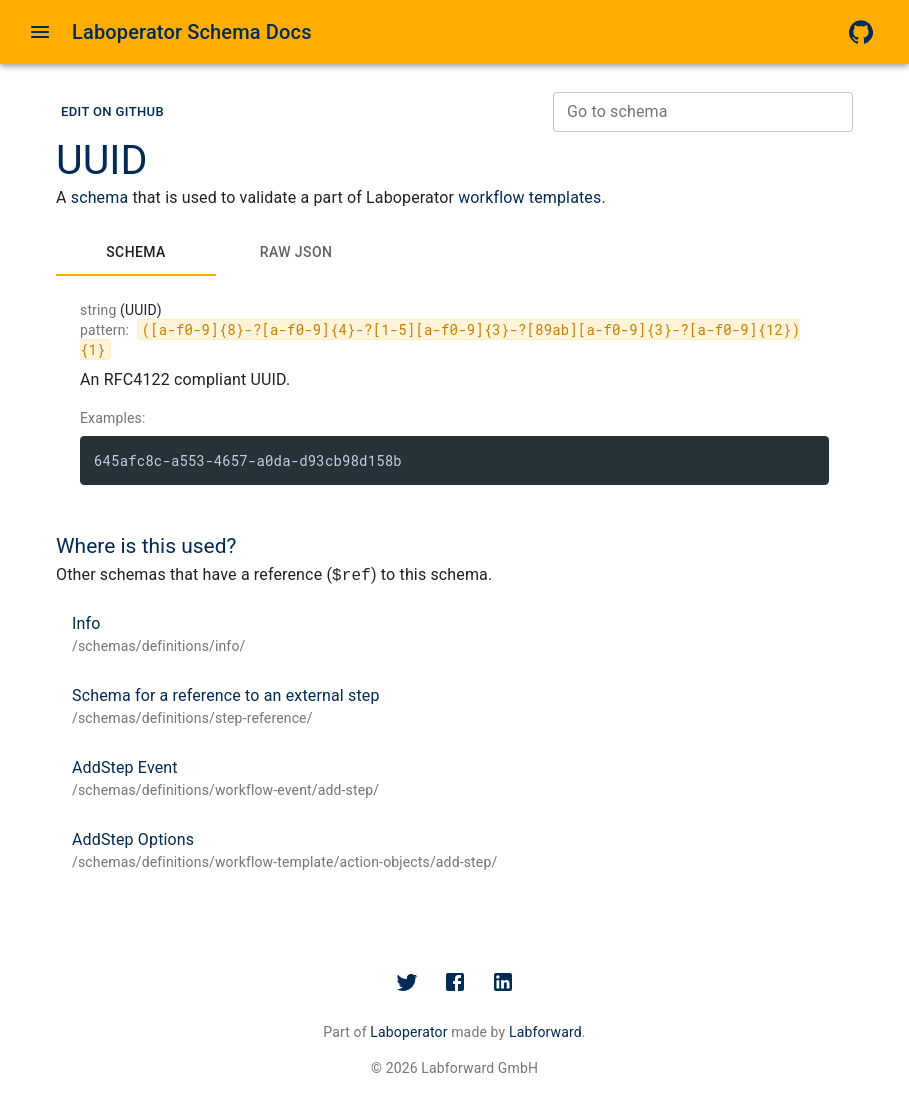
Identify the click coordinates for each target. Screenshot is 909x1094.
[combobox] (703, 112)
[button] (112, 112)
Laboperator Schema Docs (192, 32)
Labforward (545, 1032)
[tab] (136, 252)
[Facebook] (455, 982)
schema (100, 197)
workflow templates (529, 197)
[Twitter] (407, 982)
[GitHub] (861, 32)
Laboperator (408, 1032)
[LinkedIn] (503, 982)
